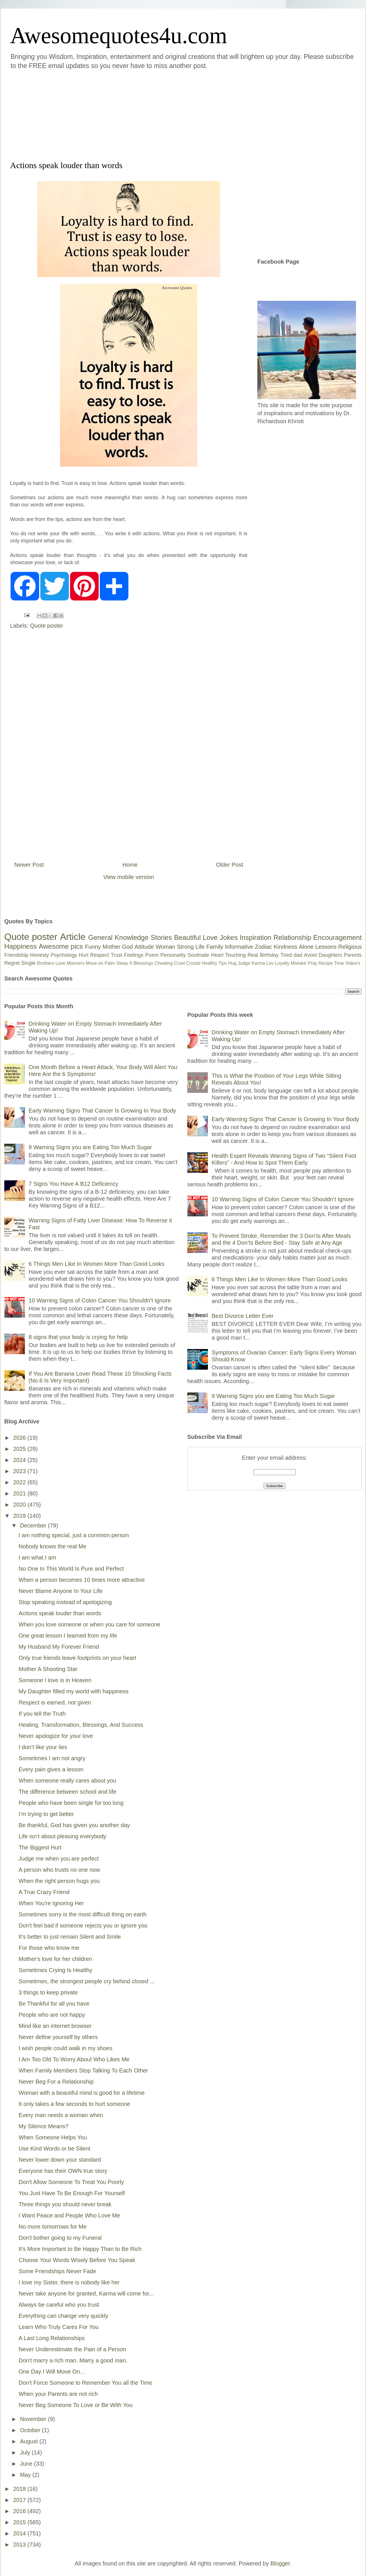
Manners (75, 963)
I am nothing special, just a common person (74, 1535)
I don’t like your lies (43, 1747)
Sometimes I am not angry (52, 1758)
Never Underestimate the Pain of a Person (72, 2349)
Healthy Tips (214, 963)
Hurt (83, 955)
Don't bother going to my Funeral (60, 2238)
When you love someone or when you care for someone (89, 1624)
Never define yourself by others (58, 2037)
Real (252, 955)
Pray (312, 963)
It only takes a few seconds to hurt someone (74, 2104)
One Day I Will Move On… (52, 2371)
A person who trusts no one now (59, 1870)
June (27, 2463)
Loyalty (282, 963)
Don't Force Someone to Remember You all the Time (85, 2383)
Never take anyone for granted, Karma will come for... (86, 2293)
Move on (94, 963)
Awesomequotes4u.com (118, 35)
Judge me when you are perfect (59, 1858)
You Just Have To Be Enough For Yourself (72, 2193)
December (34, 1525)
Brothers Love (51, 963)
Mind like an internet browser (55, 2026)
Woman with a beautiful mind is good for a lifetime (82, 2093)
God (127, 947)
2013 (20, 2544)
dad (298, 955)
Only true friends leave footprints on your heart (77, 1658)
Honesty (39, 955)
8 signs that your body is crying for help (78, 1337)
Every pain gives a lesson (51, 1769)
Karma (258, 963)
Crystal (193, 963)
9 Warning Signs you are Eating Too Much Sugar (90, 1147)
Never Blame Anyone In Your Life (61, 1591)
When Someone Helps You (53, 2137)
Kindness (285, 947)
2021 (20, 1493)
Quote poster (46, 625)
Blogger (280, 2563)
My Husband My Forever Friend (59, 1647)
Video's (352, 963)
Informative (239, 947)
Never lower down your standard (60, 2160)
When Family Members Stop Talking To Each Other (83, 2070)
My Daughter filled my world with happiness (74, 1691)
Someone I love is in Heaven (55, 1680)
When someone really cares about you (67, 1780)
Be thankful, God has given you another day (74, 1825)
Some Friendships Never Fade (57, 2271)
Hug (232, 963)
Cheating (163, 963)
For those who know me (49, 1948)
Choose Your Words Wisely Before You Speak (77, 2260)
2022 (20, 1482)
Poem (152, 955)
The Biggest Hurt (40, 1847)
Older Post (229, 865)
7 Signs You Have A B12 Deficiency (73, 1184)
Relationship (292, 937)
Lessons (326, 947)
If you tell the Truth (42, 1713)
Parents (353, 955)
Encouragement (337, 937)
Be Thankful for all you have (54, 2003)
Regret (12, 963)
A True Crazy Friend (44, 1892)
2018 (20, 2489)
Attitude (144, 947)
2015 (20, 2522)
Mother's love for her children (55, 1959)
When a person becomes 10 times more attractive (82, 1580)
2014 (20, 2533)
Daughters (330, 955)
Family (214, 947)
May (26, 2475)
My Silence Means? (44, 2126)
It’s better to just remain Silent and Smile (70, 1937)
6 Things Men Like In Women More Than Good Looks (96, 1264)
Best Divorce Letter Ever (243, 1316)
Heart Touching (228, 955)
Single (28, 963)
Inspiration (255, 937)
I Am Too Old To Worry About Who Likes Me (74, 2059)
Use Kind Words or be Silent (54, 2148)
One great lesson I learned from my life (68, 1635)
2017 (20, 2500)
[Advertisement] (141, 114)
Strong (185, 947)
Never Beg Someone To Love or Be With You (76, 2405)
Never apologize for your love (56, 1736)
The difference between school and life (67, 1792)
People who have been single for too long (71, 1803)
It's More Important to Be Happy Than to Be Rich (80, 2249)
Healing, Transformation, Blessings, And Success (81, 1725)
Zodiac (263, 947)
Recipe (326, 963)
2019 (20, 1516)
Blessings (143, 963)
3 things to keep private (48, 1992)
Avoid (310, 955)
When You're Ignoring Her (51, 1903)
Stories (161, 937)
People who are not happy (52, 2015)
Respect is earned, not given (55, 1702)
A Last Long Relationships (52, 2338)
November (34, 2419)
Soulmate (198, 955)
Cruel (179, 963)
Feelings (134, 955)
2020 (20, 1504)
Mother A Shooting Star (48, 1669)
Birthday (269, 955)
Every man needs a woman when (61, 2115)
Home (130, 865)
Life (199, 947)
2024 (20, 1460)
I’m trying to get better (46, 1814)
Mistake (299, 963)
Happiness (20, 946)
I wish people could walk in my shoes (65, 2048)
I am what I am (37, 1557)
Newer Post (29, 865)
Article (72, 937)
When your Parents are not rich (58, 2394)
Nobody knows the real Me (52, 1546)
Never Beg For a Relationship (56, 2081)
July (26, 2452)
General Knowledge (118, 937)
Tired (286, 955)
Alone (306, 947)
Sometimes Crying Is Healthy (55, 1970)
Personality (173, 955)
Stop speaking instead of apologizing (65, 1602)
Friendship (16, 955)
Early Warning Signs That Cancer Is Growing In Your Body (102, 1110)
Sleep (122, 963)
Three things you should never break (65, 2204)
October (31, 2430)
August (29, 2441)
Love (210, 937)
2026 (20, 1438)
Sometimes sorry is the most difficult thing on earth (83, 1914)
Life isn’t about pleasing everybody (62, 1836)
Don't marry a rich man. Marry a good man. (73, 2360)
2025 (20, 1449)
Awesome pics (61, 946)
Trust (116, 955)
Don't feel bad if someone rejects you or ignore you (83, 1925)
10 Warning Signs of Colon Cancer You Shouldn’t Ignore (100, 1300)
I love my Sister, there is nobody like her (69, 2282)
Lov (270, 963)
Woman (165, 947)
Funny (93, 947)
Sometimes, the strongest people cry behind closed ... (87, 1981)
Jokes (229, 937)
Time (339, 963)
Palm (110, 963)
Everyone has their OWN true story (63, 2171)
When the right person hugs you (59, 1881)
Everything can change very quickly (63, 2316)
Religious (350, 947)
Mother (111, 947)
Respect (99, 955)
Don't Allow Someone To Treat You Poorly (71, 2182)
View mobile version (128, 877)
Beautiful (187, 937)
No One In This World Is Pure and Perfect (71, 1569)
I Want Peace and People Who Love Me (69, 2215)
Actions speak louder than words (60, 1613)
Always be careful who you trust (59, 2305)
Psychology (64, 955)
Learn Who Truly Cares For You (59, 2327)
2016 (20, 2511)
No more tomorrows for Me (53, 2226)
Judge (244, 963)
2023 (20, 1471)
